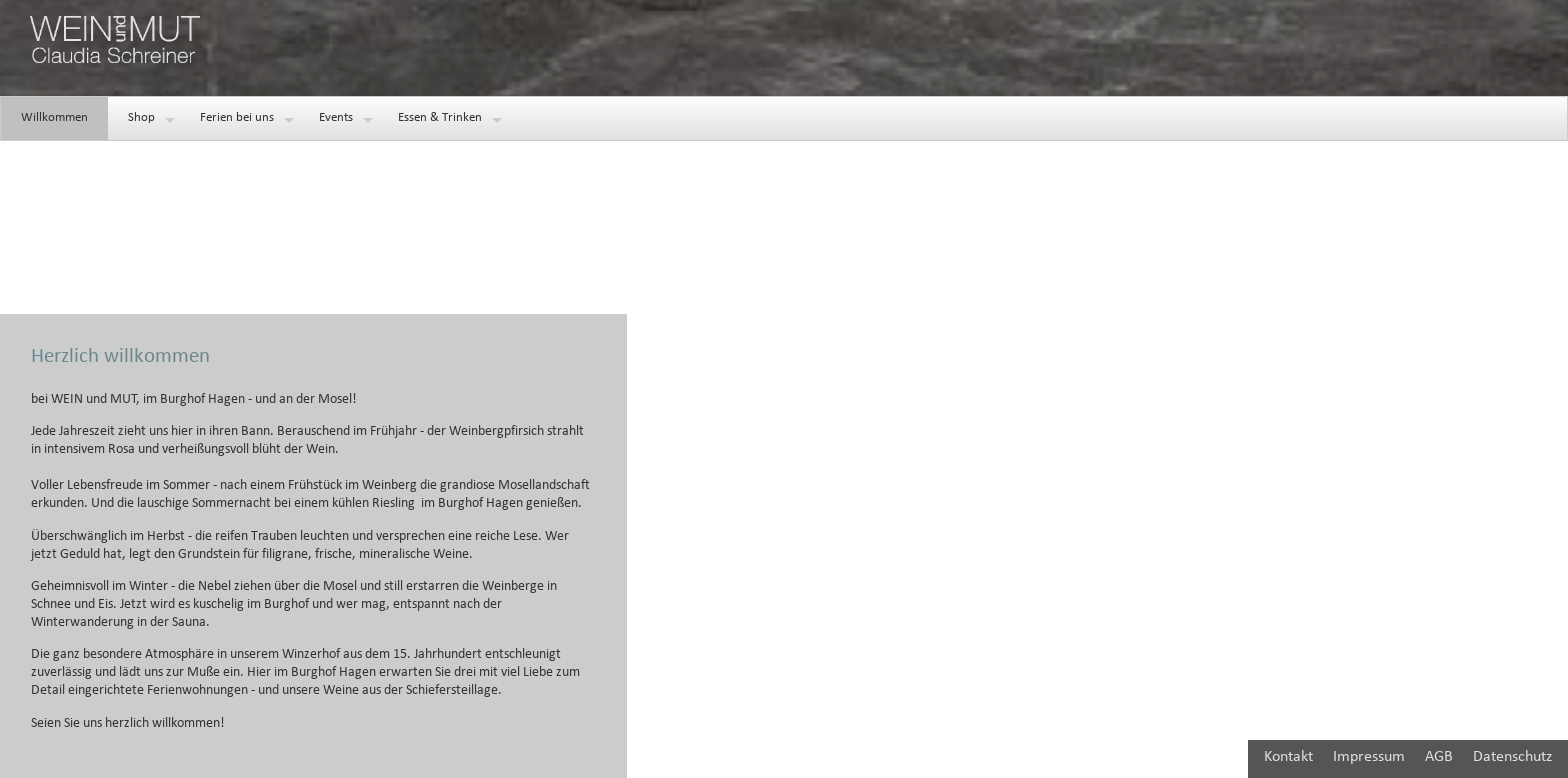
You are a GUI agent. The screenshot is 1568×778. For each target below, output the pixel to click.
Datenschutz (1512, 757)
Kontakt (1288, 757)
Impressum (1369, 757)
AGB (1439, 757)
